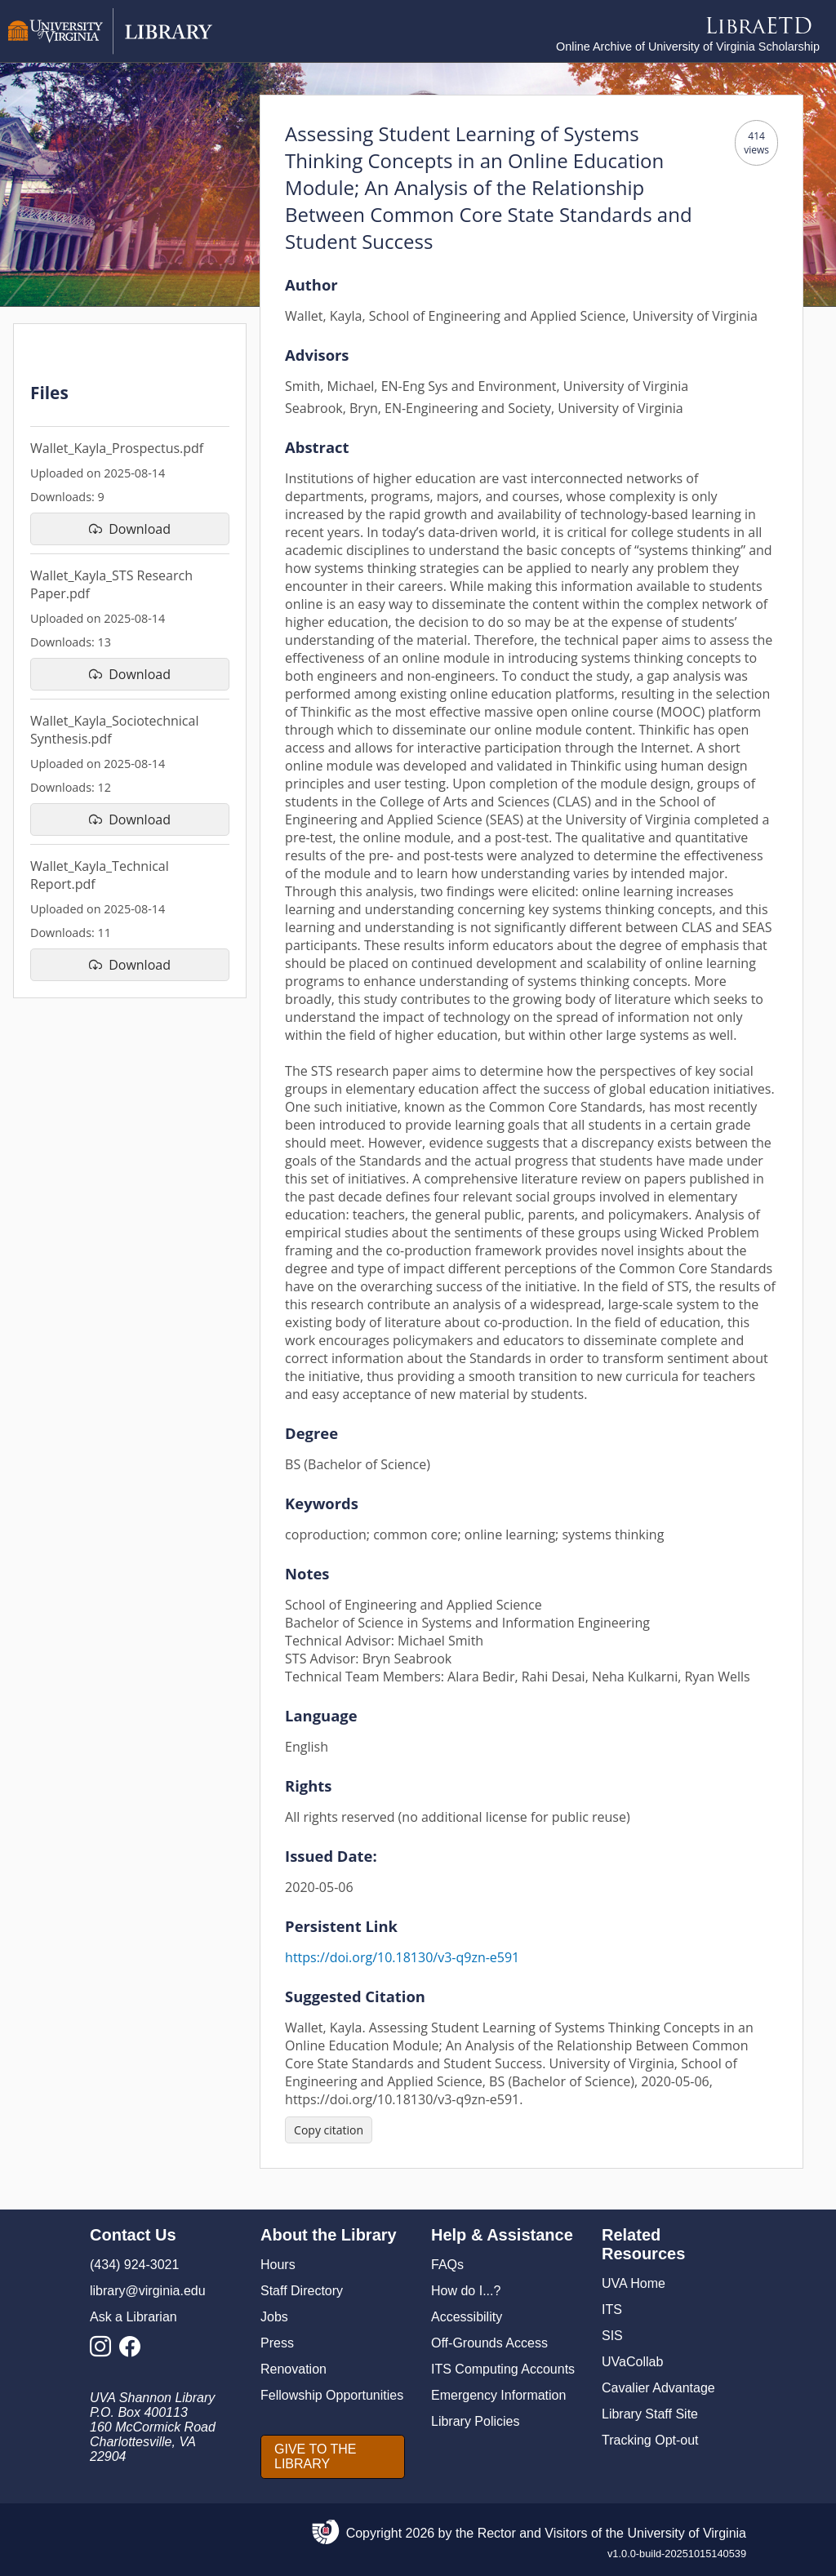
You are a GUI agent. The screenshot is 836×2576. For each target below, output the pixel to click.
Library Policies (475, 2421)
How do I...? (465, 2291)
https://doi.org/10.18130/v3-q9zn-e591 (402, 1957)
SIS (612, 2336)
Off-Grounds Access (489, 2343)
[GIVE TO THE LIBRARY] (332, 2457)
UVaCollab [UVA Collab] (632, 2362)
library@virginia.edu (148, 2291)
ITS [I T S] (612, 2309)
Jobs (274, 2317)
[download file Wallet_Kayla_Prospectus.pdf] (129, 529)
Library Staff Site (650, 2414)
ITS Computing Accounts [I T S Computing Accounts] (503, 2369)
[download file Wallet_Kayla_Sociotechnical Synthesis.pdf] (129, 819)
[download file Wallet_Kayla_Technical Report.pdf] (129, 964)
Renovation (293, 2369)
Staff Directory (301, 2291)
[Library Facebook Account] (134, 2351)
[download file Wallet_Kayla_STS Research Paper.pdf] (129, 674)
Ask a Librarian (133, 2317)
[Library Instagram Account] (104, 2351)
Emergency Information (498, 2395)
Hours (278, 2265)
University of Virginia (686, 2533)
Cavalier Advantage (658, 2388)
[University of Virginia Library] (110, 50)
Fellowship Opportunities (331, 2395)
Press (277, 2343)
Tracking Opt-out (650, 2440)
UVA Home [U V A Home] (633, 2283)
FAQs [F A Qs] (447, 2265)
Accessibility (466, 2317)
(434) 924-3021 (134, 2265)
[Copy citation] (328, 2129)
